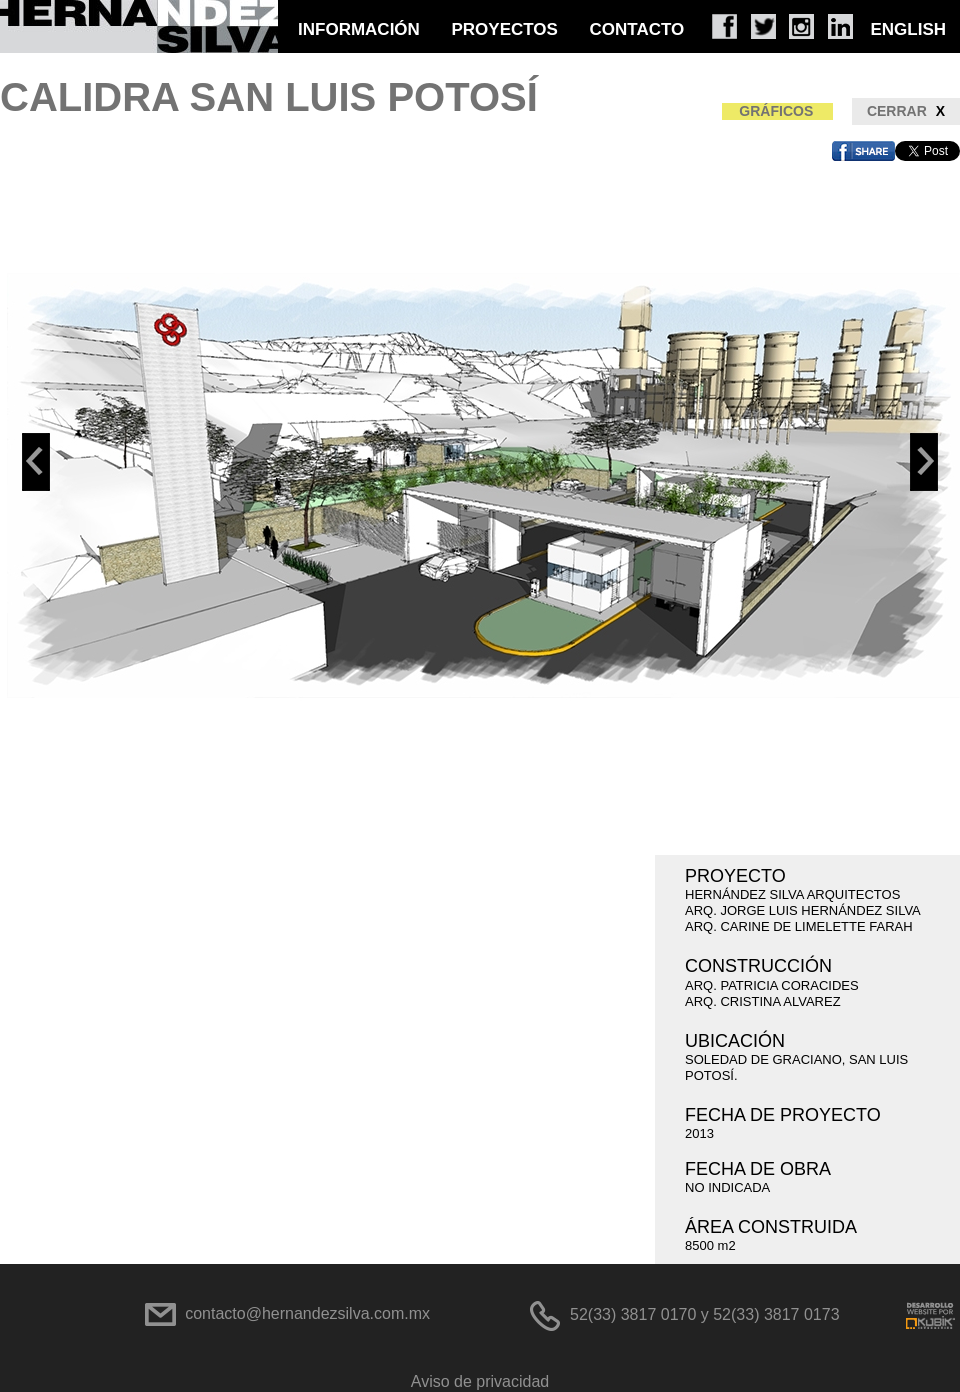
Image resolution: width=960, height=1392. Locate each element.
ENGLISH (908, 29)
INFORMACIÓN (359, 29)
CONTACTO (637, 29)
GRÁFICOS (776, 111)
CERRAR (906, 111)
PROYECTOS (504, 29)
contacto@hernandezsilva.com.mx (307, 1313)
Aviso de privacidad (480, 1381)
